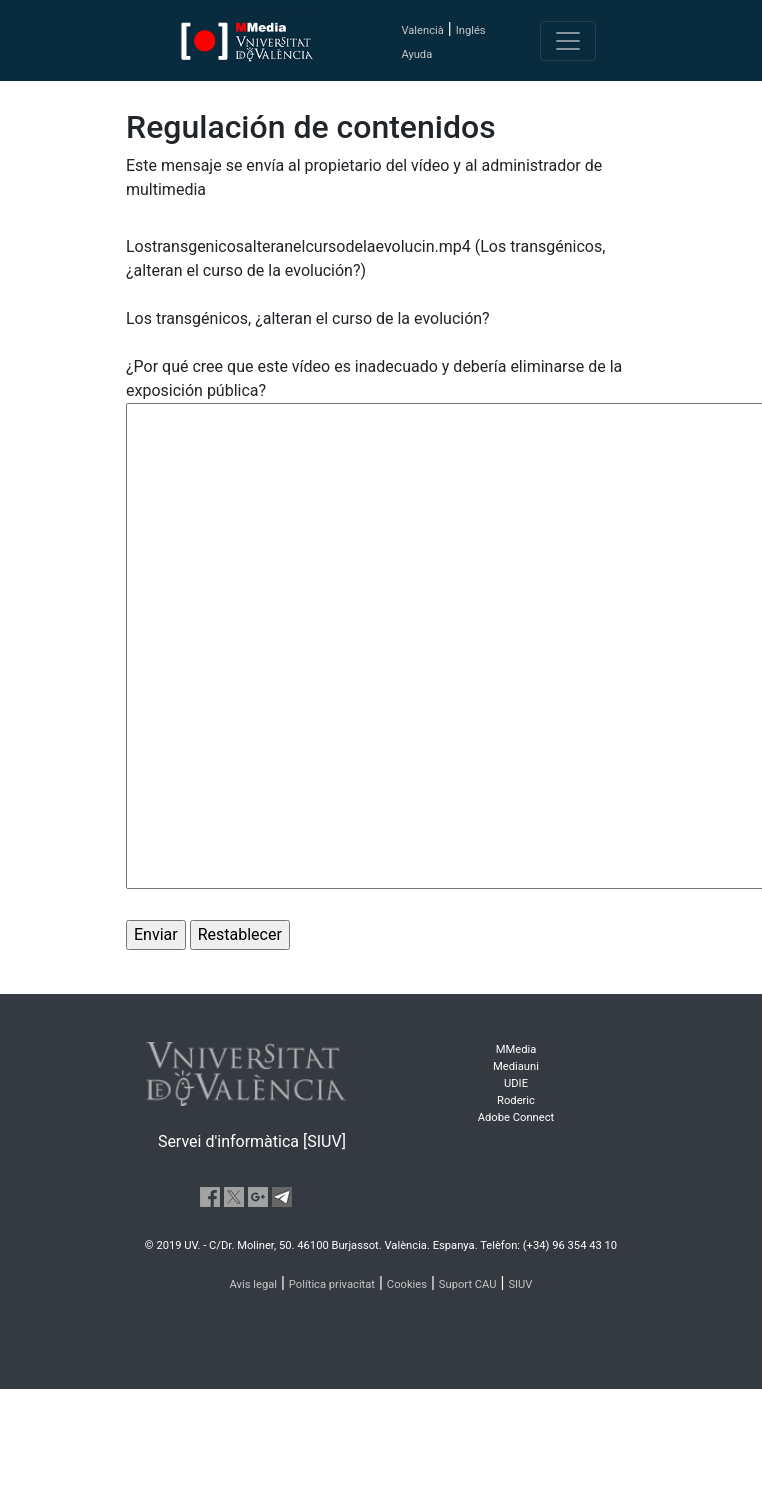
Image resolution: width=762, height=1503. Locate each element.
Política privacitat (332, 1284)
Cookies (407, 1284)
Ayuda (416, 54)
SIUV (520, 1284)
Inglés (471, 30)
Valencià (422, 30)
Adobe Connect (516, 1117)
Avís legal (254, 1284)
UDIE (516, 1083)
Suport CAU (468, 1284)
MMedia (516, 1049)
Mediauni (516, 1066)
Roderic (516, 1100)
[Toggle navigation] (568, 41)
